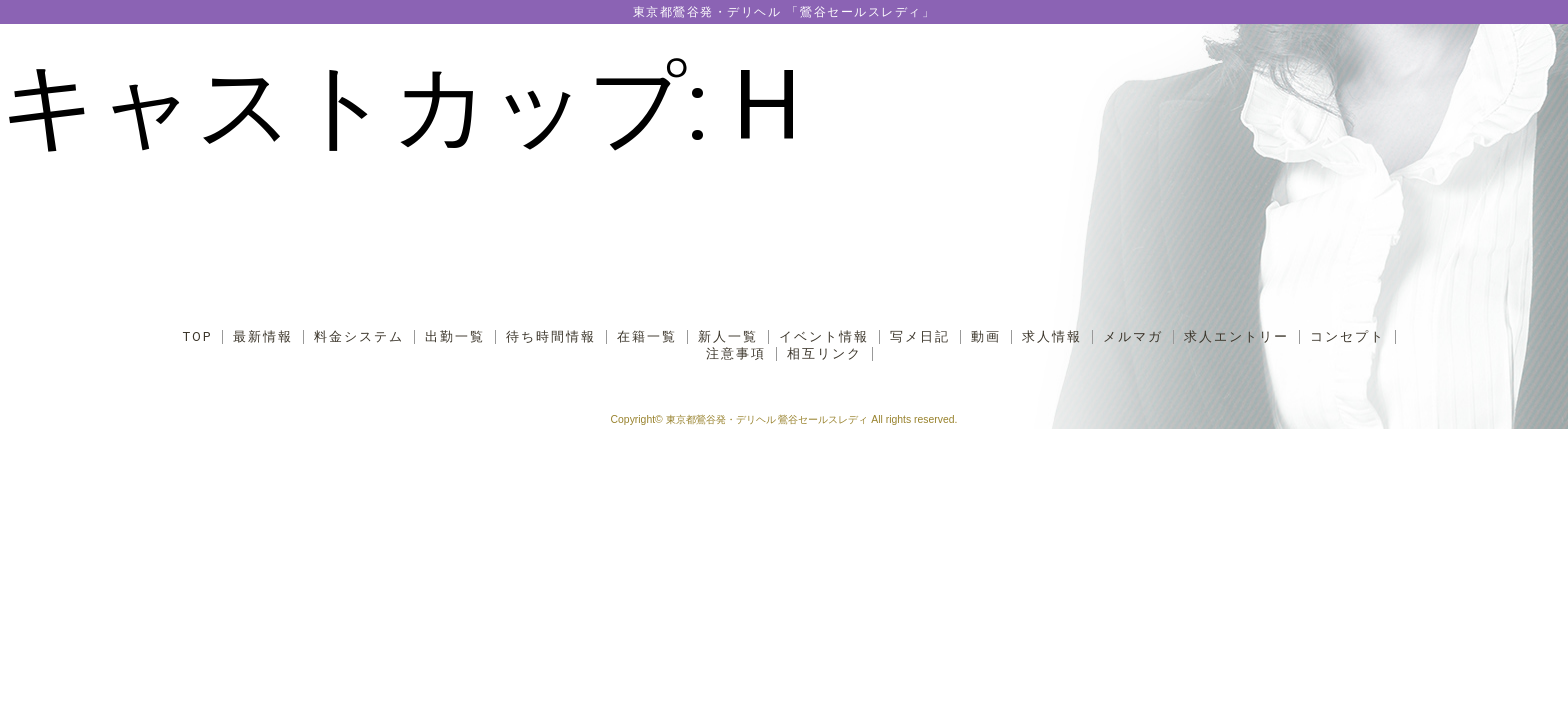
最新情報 (263, 337)
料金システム (359, 337)
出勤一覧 (455, 337)
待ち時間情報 (551, 337)
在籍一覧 (647, 337)
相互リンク (824, 354)
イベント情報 (824, 337)
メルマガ (1133, 337)
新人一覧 (728, 337)
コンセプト (1347, 337)
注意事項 (736, 354)
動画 (986, 337)
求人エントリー (1236, 337)
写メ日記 (920, 337)
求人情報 (1052, 337)
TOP (197, 337)
